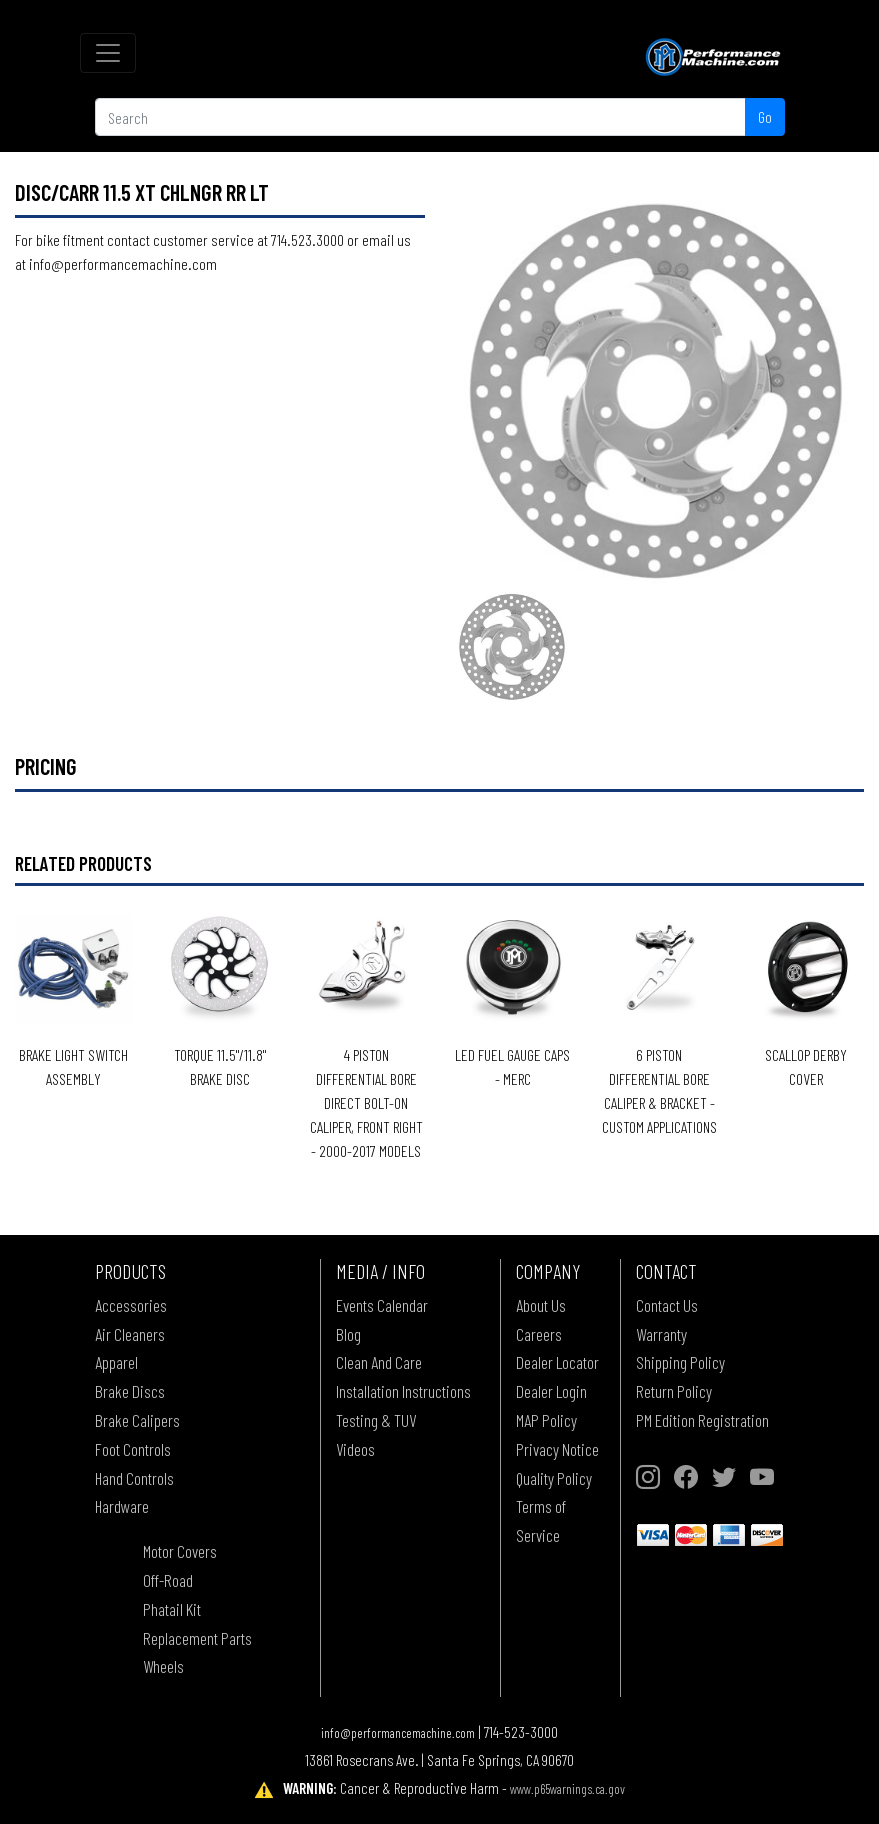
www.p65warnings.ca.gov (567, 1788)
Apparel (116, 1362)
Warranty (661, 1334)
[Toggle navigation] (108, 53)
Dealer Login (551, 1391)
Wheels (163, 1666)
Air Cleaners (130, 1334)
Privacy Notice (557, 1449)
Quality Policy (554, 1478)
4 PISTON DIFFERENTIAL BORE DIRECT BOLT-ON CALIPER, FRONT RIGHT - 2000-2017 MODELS (366, 1102)
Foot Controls (133, 1449)
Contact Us (667, 1305)
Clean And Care (379, 1362)
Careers (539, 1334)
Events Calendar (382, 1305)
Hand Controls (134, 1478)
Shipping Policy (680, 1362)
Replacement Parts (197, 1638)
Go (765, 116)
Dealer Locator (557, 1362)
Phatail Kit (172, 1609)
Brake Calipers (137, 1420)
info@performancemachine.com (398, 1732)
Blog (348, 1334)
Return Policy (674, 1391)
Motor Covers (180, 1551)
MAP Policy (546, 1420)
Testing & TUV (376, 1420)
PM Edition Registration (702, 1420)
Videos (355, 1449)
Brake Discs (130, 1391)
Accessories (131, 1305)
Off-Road (168, 1580)
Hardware (122, 1506)
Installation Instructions (403, 1391)
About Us (541, 1305)
